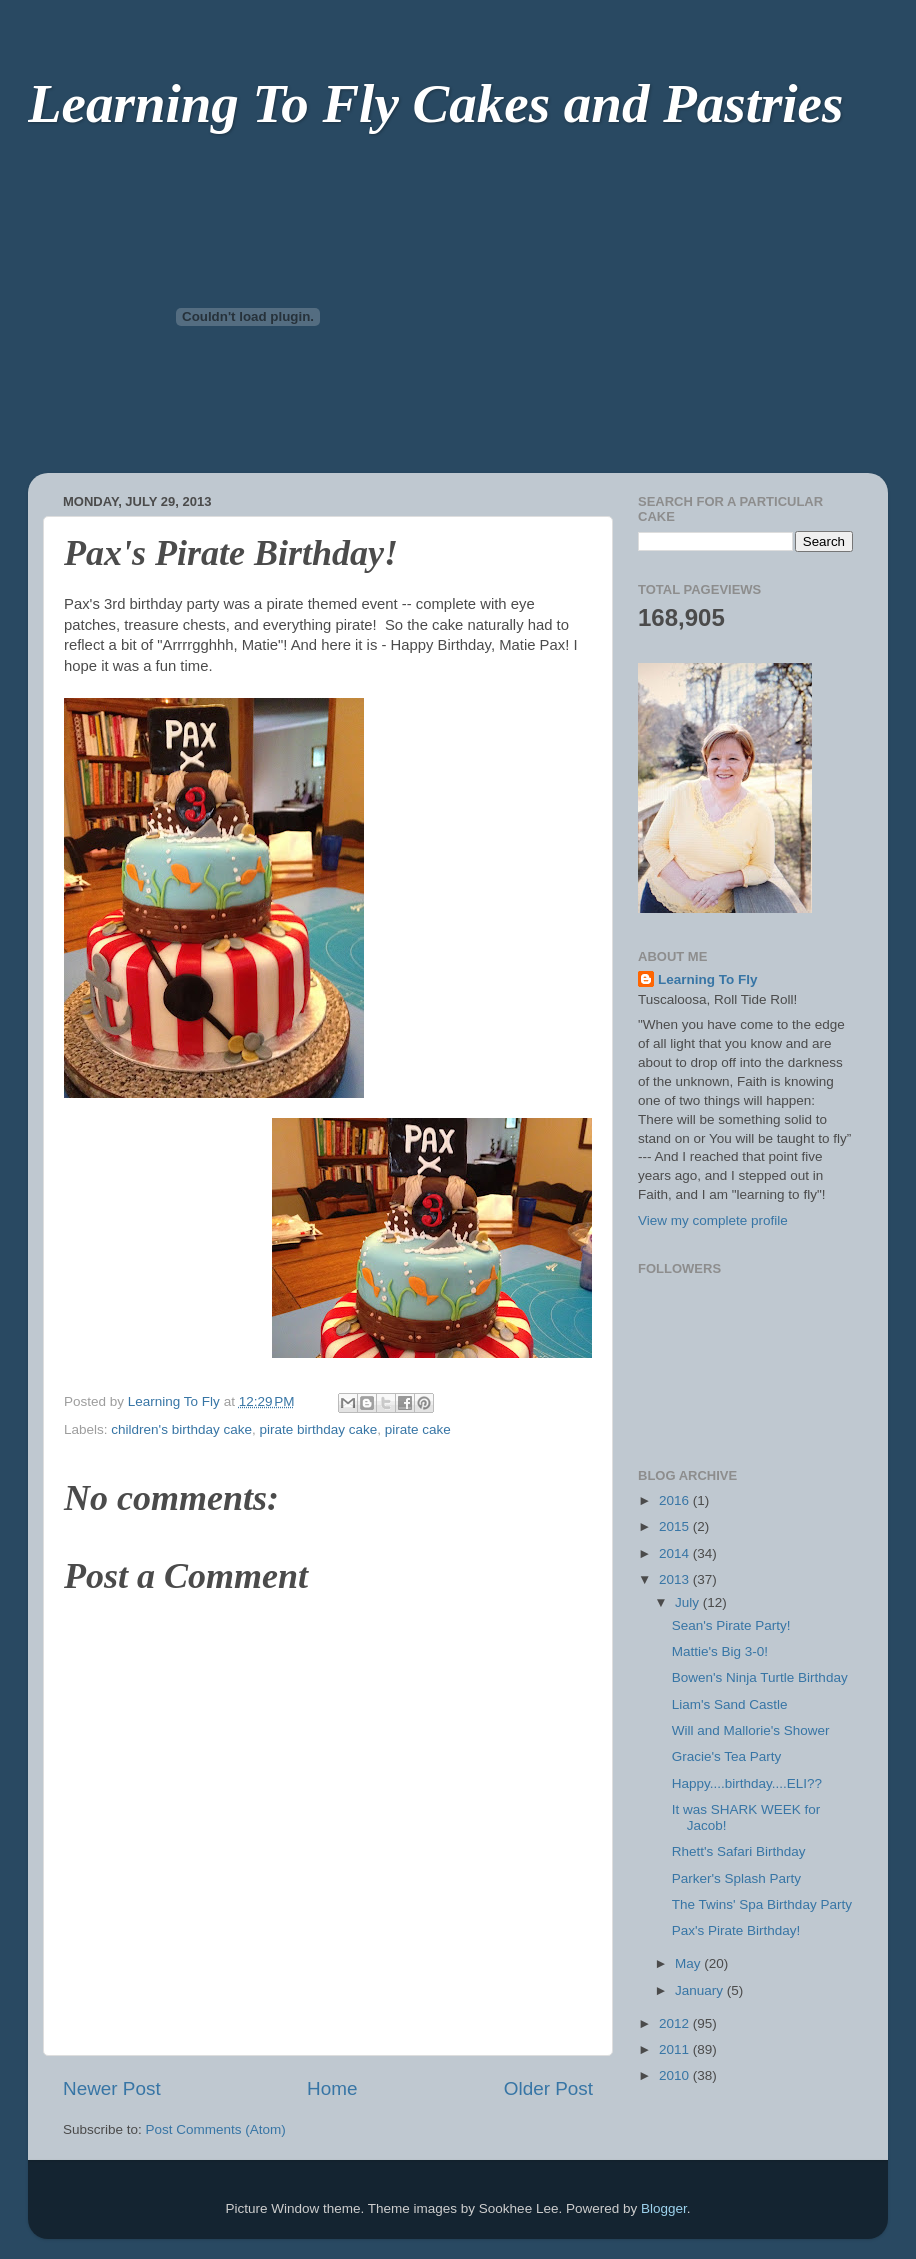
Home (332, 2088)
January (701, 1990)
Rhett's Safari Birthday (739, 1851)
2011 (676, 2049)
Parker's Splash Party (736, 1878)
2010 (676, 2075)
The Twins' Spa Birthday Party (762, 1904)
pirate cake (418, 1429)
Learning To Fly (708, 979)
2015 (676, 1526)
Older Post (548, 2088)
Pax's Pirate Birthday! (736, 1930)
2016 (676, 1500)
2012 (676, 2023)
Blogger (664, 2208)
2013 (676, 1579)
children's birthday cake (181, 1429)
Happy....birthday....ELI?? (747, 1783)
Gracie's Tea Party (727, 1756)
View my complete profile (713, 1220)
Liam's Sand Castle (730, 1704)
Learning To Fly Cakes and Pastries (435, 103)
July (689, 1602)
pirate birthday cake (318, 1429)
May (689, 1963)
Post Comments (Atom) (216, 2129)
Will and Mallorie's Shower (751, 1730)
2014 (676, 1553)
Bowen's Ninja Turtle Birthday (760, 1677)
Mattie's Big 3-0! (720, 1651)
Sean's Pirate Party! (731, 1625)
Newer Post (112, 2088)
